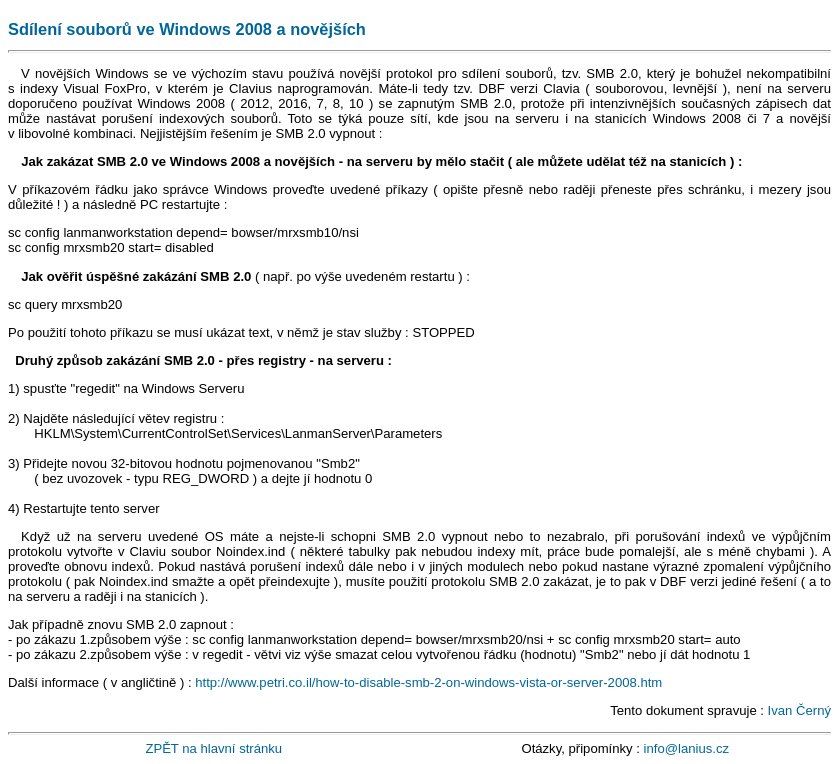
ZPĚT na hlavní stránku (213, 748)
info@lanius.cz (686, 748)
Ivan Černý (799, 710)
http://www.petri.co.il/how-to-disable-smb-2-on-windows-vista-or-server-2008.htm (428, 682)
